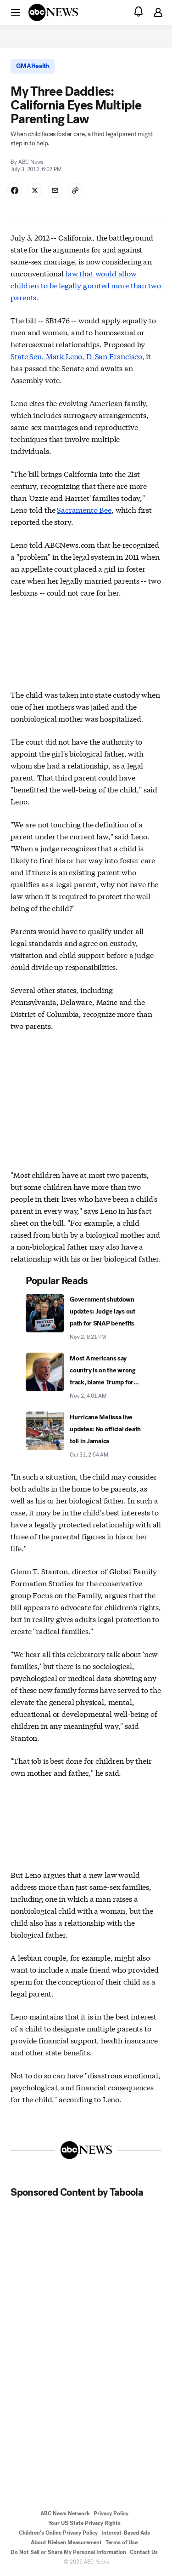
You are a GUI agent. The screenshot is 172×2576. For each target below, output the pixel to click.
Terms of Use (121, 2542)
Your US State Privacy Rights (84, 2523)
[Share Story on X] (35, 190)
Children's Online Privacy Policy (58, 2532)
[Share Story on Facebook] (14, 190)
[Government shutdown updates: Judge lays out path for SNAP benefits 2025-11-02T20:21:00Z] (86, 1318)
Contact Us (144, 2552)
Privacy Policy (111, 2513)
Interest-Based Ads (125, 2532)
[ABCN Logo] (53, 12)
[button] (15, 12)
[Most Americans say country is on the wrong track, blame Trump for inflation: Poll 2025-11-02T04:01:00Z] (86, 1376)
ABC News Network (65, 2513)
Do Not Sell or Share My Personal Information (68, 2552)
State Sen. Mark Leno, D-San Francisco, (77, 355)
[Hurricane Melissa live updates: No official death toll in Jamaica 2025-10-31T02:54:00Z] (86, 1435)
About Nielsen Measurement (66, 2542)
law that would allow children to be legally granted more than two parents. (86, 285)
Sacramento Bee (84, 509)
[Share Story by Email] (55, 190)
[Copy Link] (75, 190)
